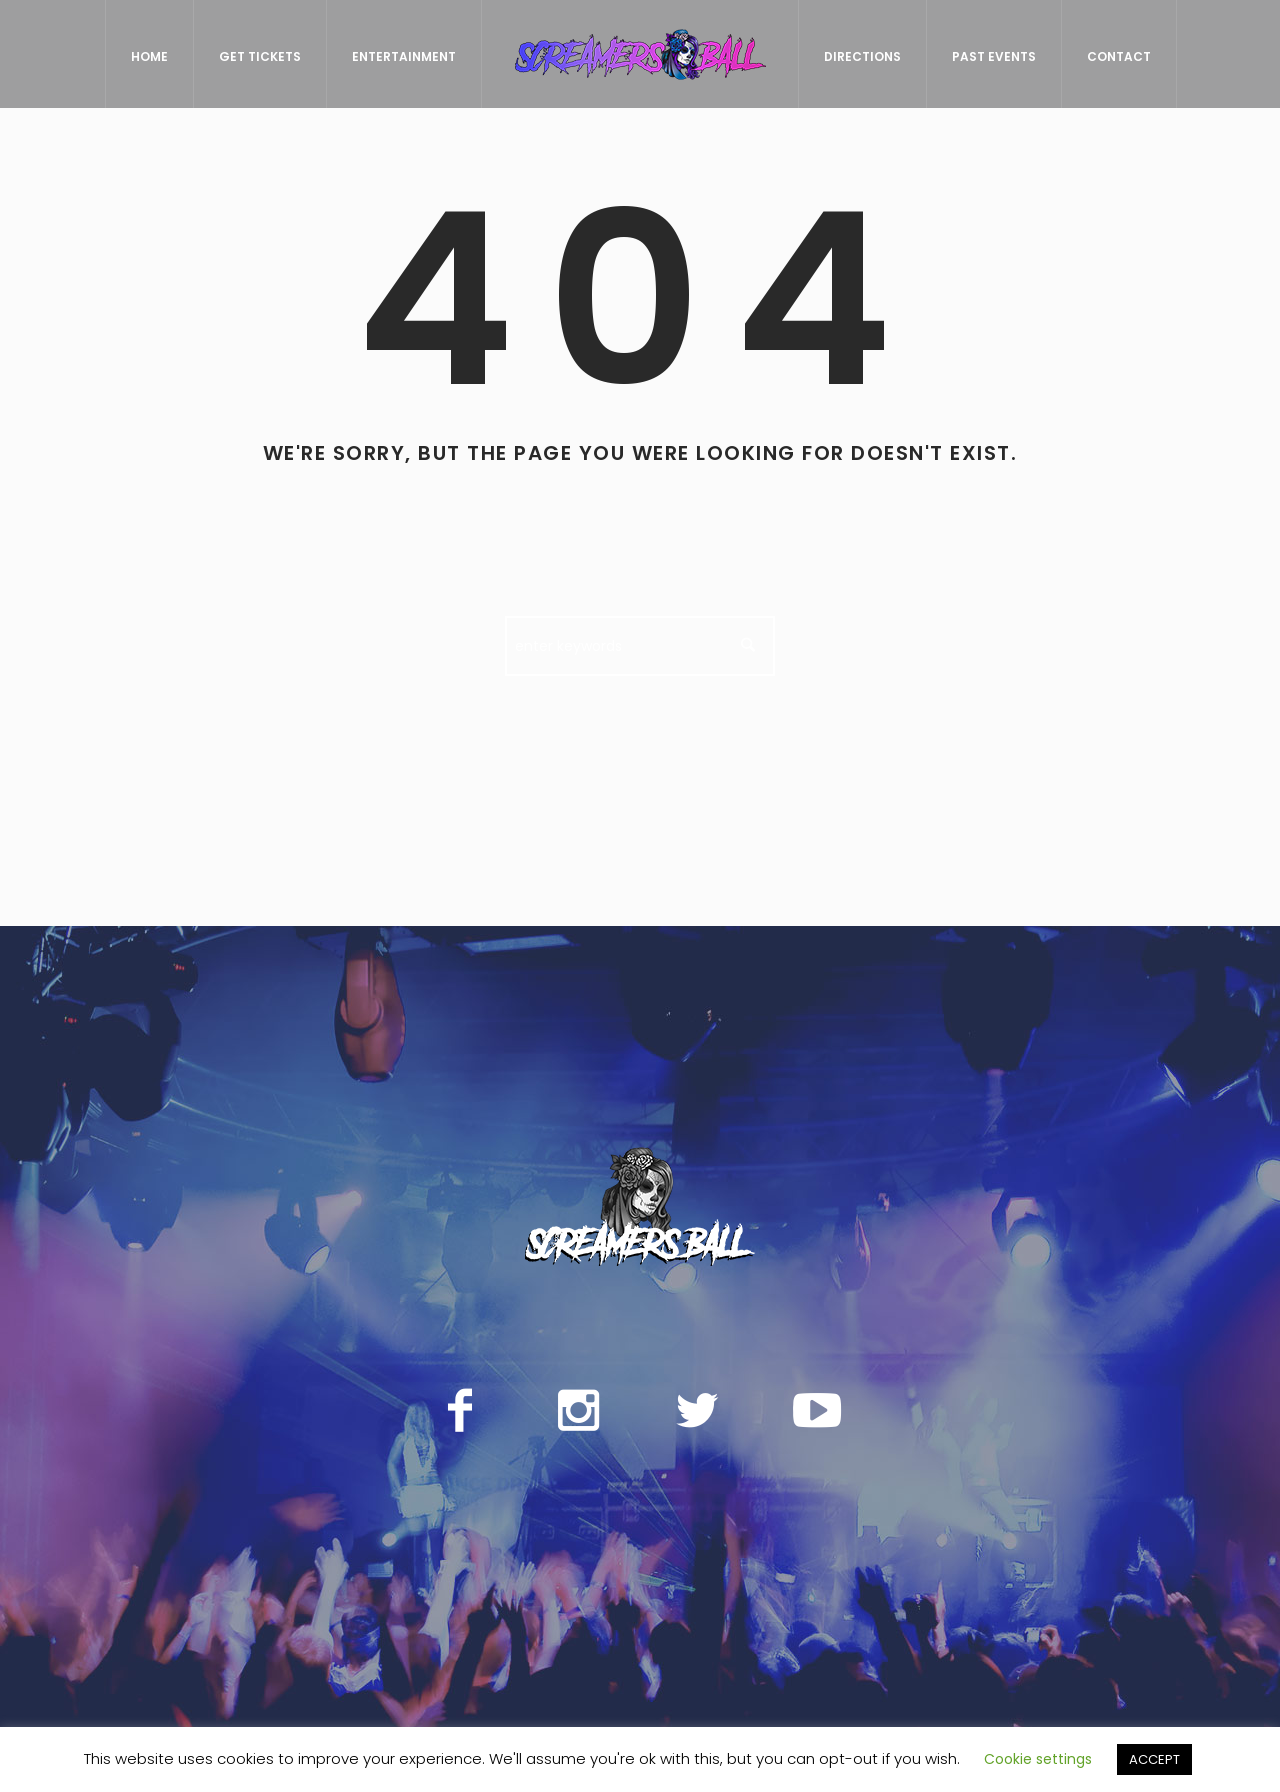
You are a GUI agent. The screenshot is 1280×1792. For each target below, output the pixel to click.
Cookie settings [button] (1038, 1759)
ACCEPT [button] (1154, 1759)
